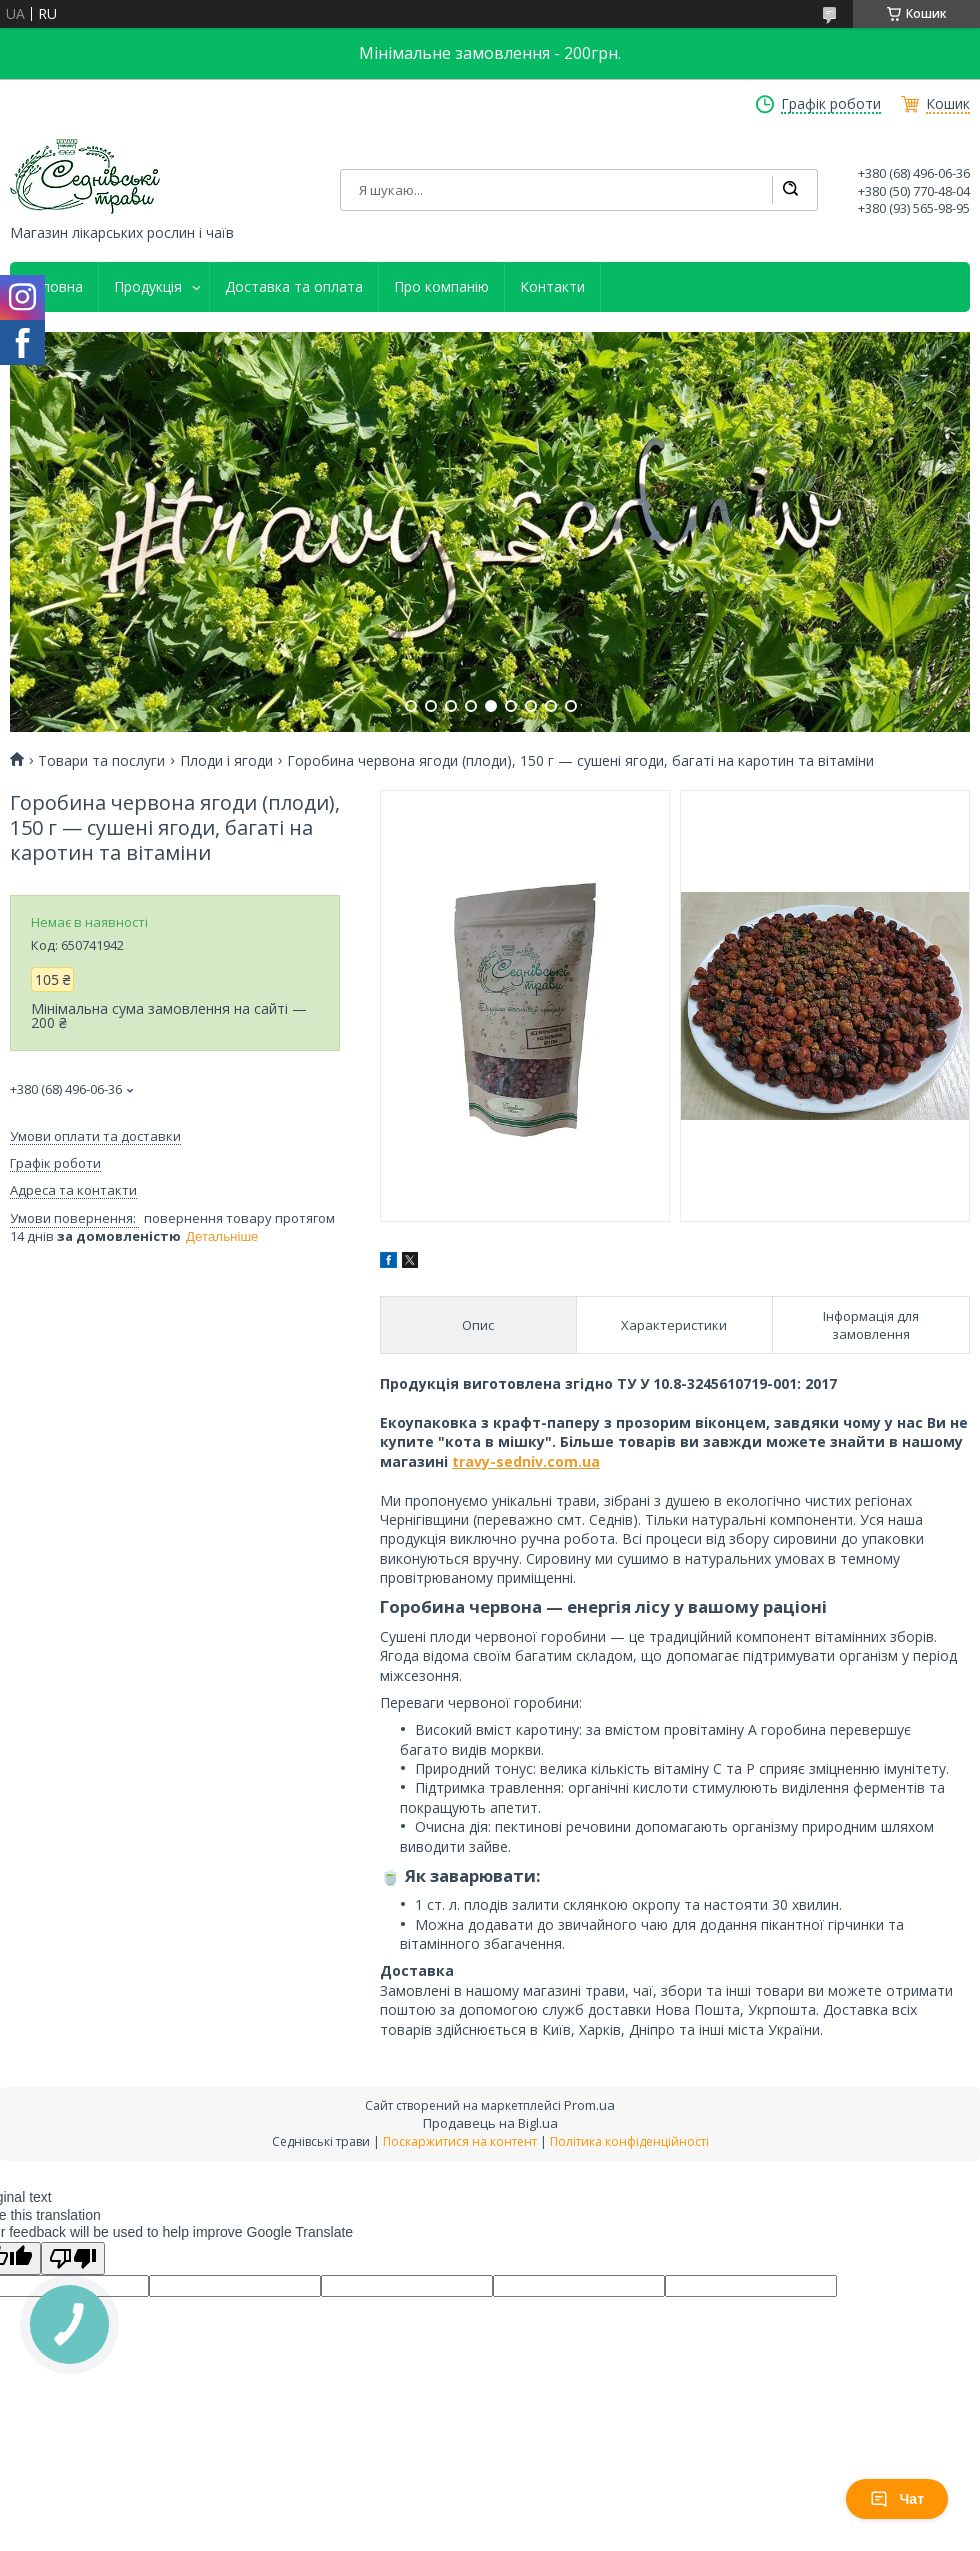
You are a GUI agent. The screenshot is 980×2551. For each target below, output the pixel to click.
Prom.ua (589, 2105)
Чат (897, 2499)
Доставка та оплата (294, 287)
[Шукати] (790, 190)
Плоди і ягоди (226, 761)
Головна (54, 287)
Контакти (552, 287)
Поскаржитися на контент (460, 2141)
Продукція (148, 287)
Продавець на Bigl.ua (490, 2123)
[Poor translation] (73, 2258)
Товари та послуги (101, 761)
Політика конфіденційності (629, 2141)
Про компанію (441, 287)
